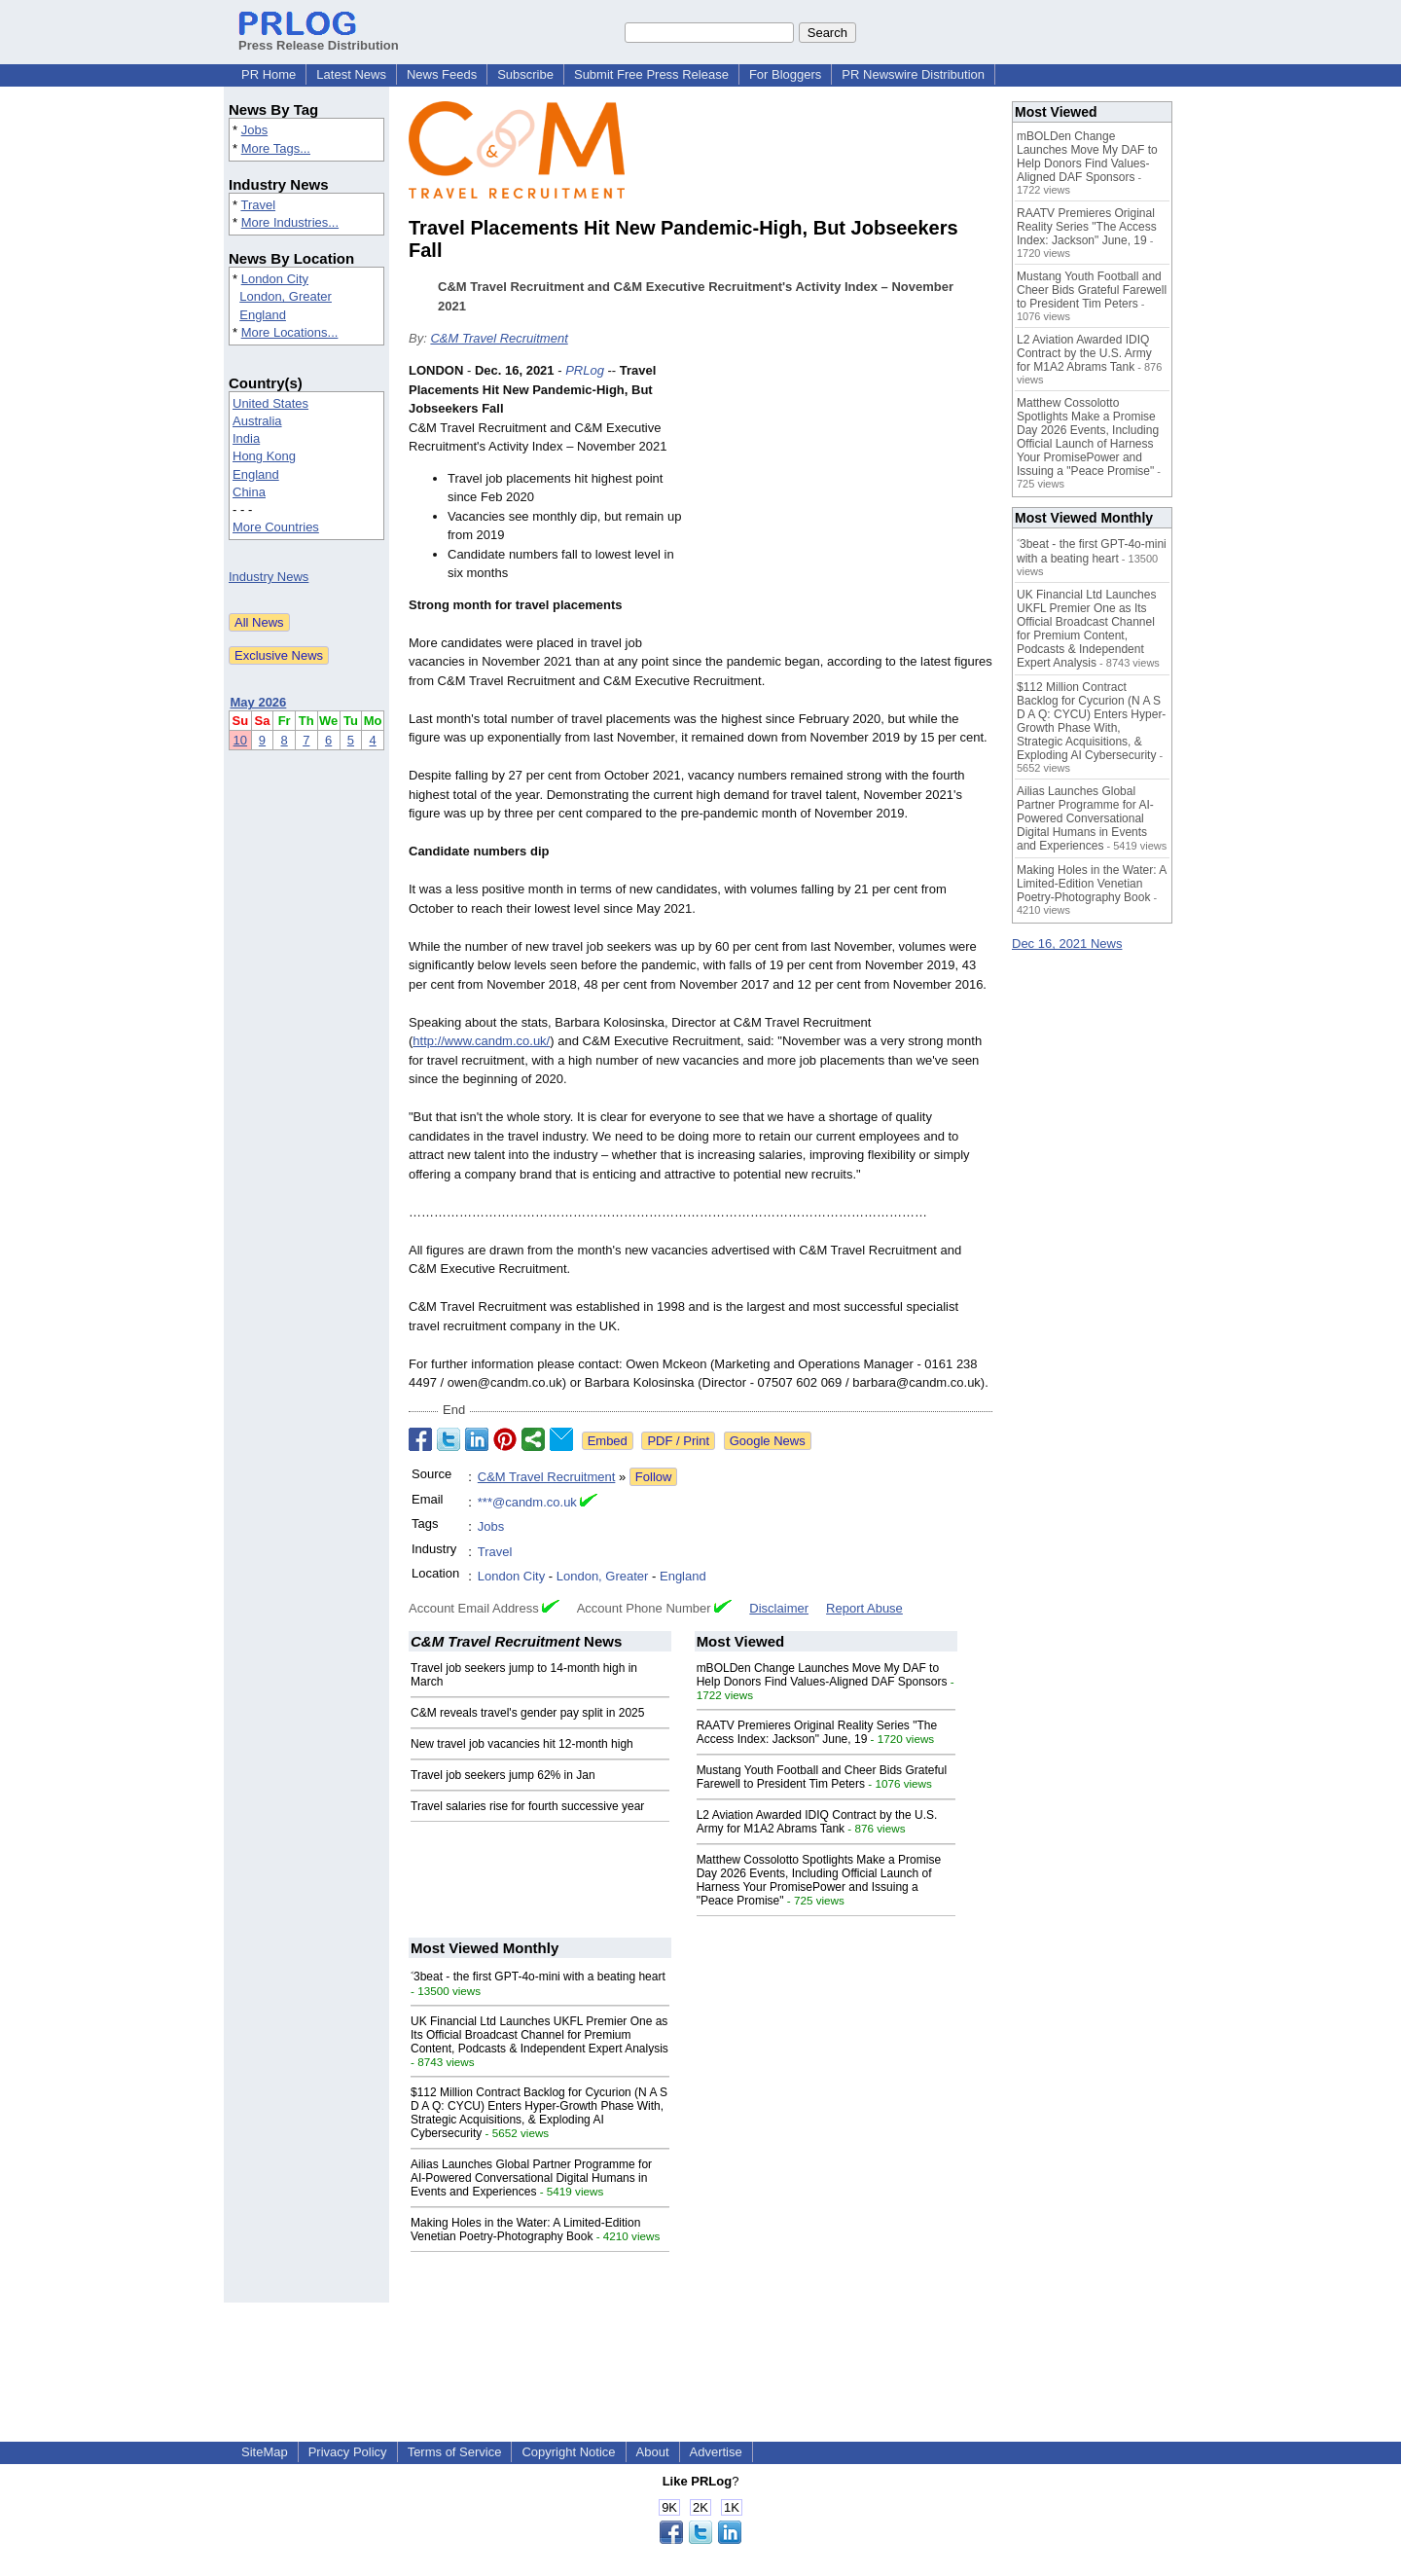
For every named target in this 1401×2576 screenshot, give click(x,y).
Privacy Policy (347, 2452)
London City (274, 279)
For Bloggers (785, 74)
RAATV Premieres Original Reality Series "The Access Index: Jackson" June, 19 (817, 1732)
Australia (257, 421)
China (249, 492)
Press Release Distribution (318, 38)
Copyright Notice (568, 2452)
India (246, 438)
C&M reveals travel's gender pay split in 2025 (527, 1713)
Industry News (268, 576)
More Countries (276, 527)
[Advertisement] (846, 504)
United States (270, 403)
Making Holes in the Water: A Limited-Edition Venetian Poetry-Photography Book (525, 2229)
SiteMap (264, 2452)
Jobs (254, 130)
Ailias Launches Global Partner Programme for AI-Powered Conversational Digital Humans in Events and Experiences (531, 2178)
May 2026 (259, 702)
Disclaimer (778, 1608)
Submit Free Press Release (651, 74)
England (262, 315)
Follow (653, 1476)
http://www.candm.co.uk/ (481, 1041)
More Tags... (275, 148)
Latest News (351, 74)
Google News (768, 1440)
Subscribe (525, 74)
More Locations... (290, 332)
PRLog (584, 370)
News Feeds (442, 74)
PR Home (268, 74)
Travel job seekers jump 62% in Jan (503, 1775)
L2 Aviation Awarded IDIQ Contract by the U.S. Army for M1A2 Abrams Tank (817, 1821)
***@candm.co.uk (527, 1502)
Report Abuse (864, 1608)
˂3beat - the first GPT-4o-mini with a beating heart (538, 1976)
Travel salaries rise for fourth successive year (527, 1806)
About (652, 2452)
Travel (257, 205)
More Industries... (290, 222)
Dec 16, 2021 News (1067, 943)
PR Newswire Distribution (913, 74)
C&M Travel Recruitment (498, 338)
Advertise (716, 2452)
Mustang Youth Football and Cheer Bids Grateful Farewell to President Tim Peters (822, 1777)
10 (240, 740)
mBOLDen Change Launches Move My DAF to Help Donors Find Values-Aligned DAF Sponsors (822, 1674)
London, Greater (285, 296)
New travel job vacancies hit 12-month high (522, 1744)
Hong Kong (264, 456)
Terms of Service (455, 2452)
